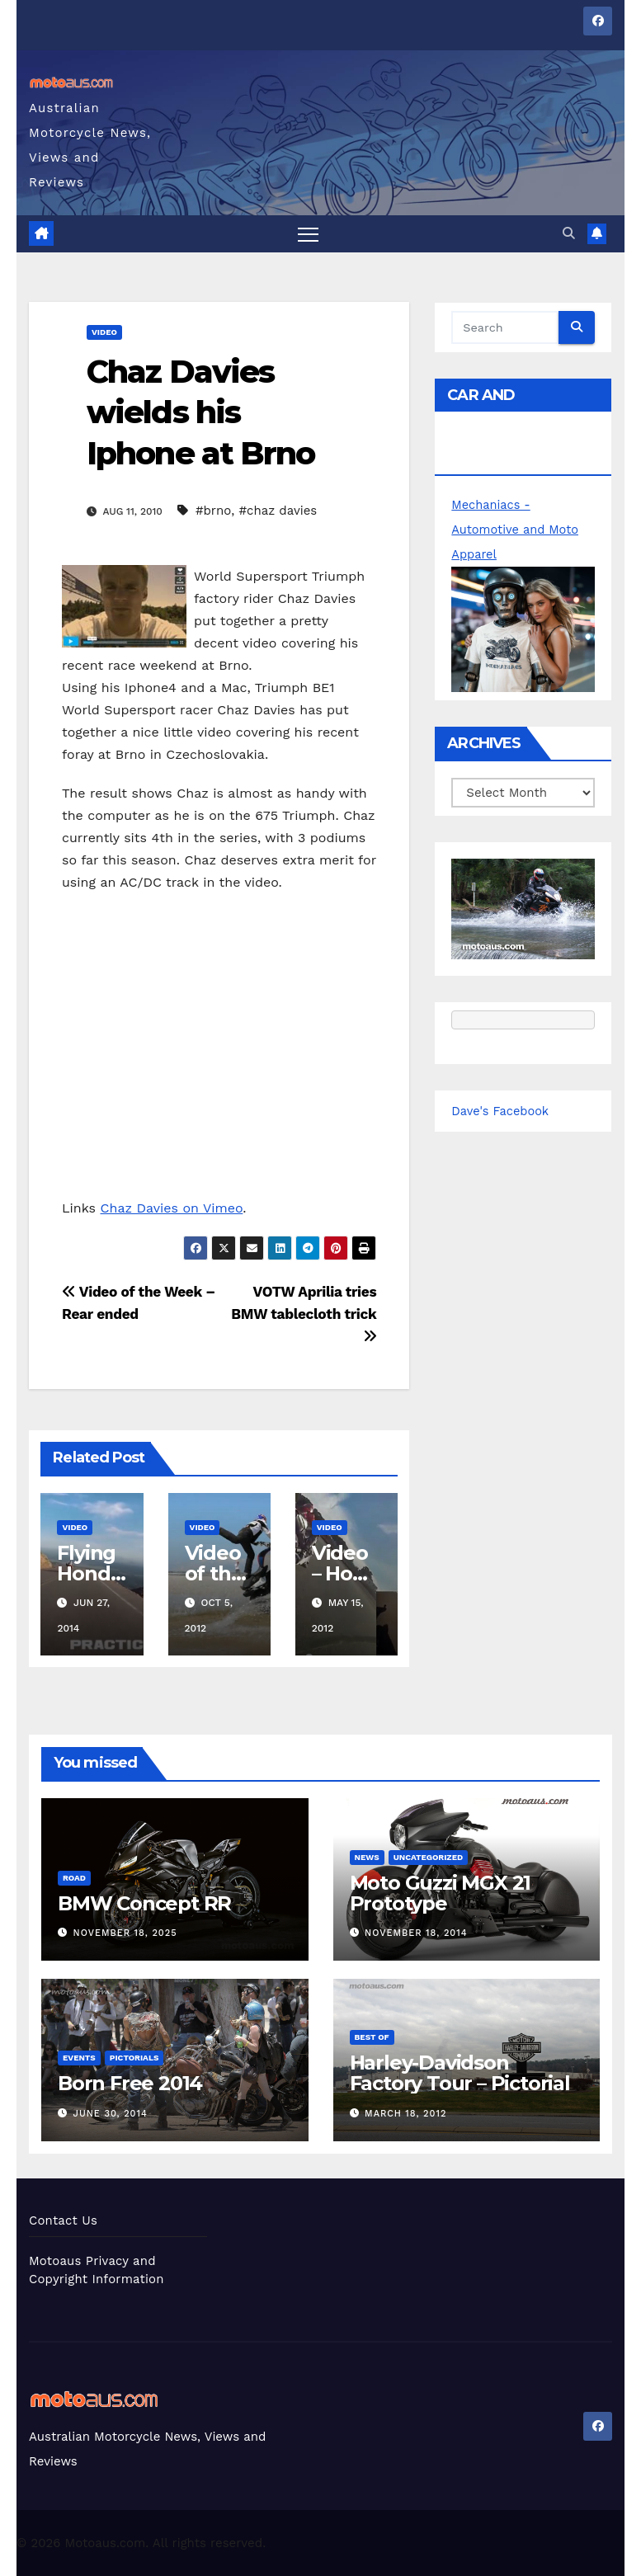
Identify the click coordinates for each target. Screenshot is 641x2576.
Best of (372, 2037)
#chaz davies (277, 510)
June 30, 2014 (110, 2113)
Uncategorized (429, 1857)
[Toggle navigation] (308, 234)
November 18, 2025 (125, 1933)
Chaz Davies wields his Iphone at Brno (200, 412)
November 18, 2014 (416, 1933)
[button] (569, 234)
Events (79, 2058)
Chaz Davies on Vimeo (172, 1208)
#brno (213, 510)
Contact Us (63, 2220)
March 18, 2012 (405, 2113)
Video (104, 332)
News (367, 1857)
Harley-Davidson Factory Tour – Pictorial (460, 2073)
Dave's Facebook (501, 1111)
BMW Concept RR (144, 1903)
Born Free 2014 (130, 2084)
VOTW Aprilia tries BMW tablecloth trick (303, 1313)
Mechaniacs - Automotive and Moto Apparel (516, 529)
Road (74, 1877)
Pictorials (134, 2058)
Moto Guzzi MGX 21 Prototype (440, 1893)
